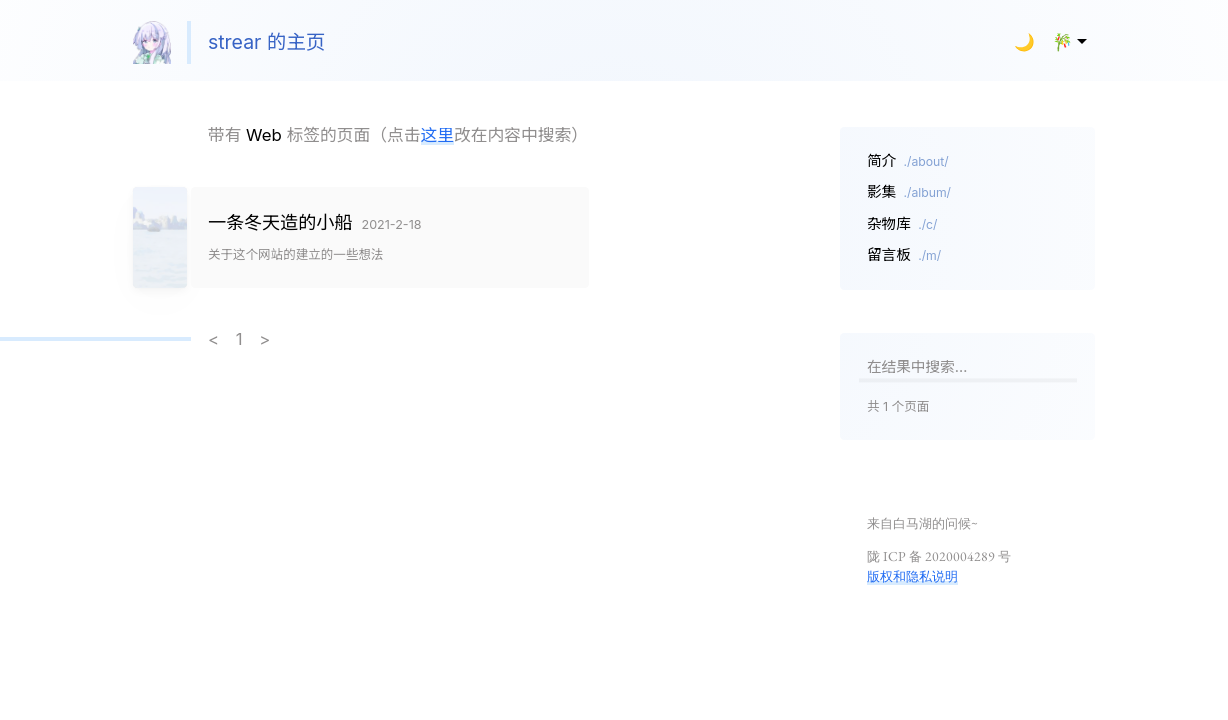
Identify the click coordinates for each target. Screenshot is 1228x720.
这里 (438, 135)
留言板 (904, 255)
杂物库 (902, 224)
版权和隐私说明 (912, 576)
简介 (908, 161)
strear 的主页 (229, 42)
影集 (909, 192)
